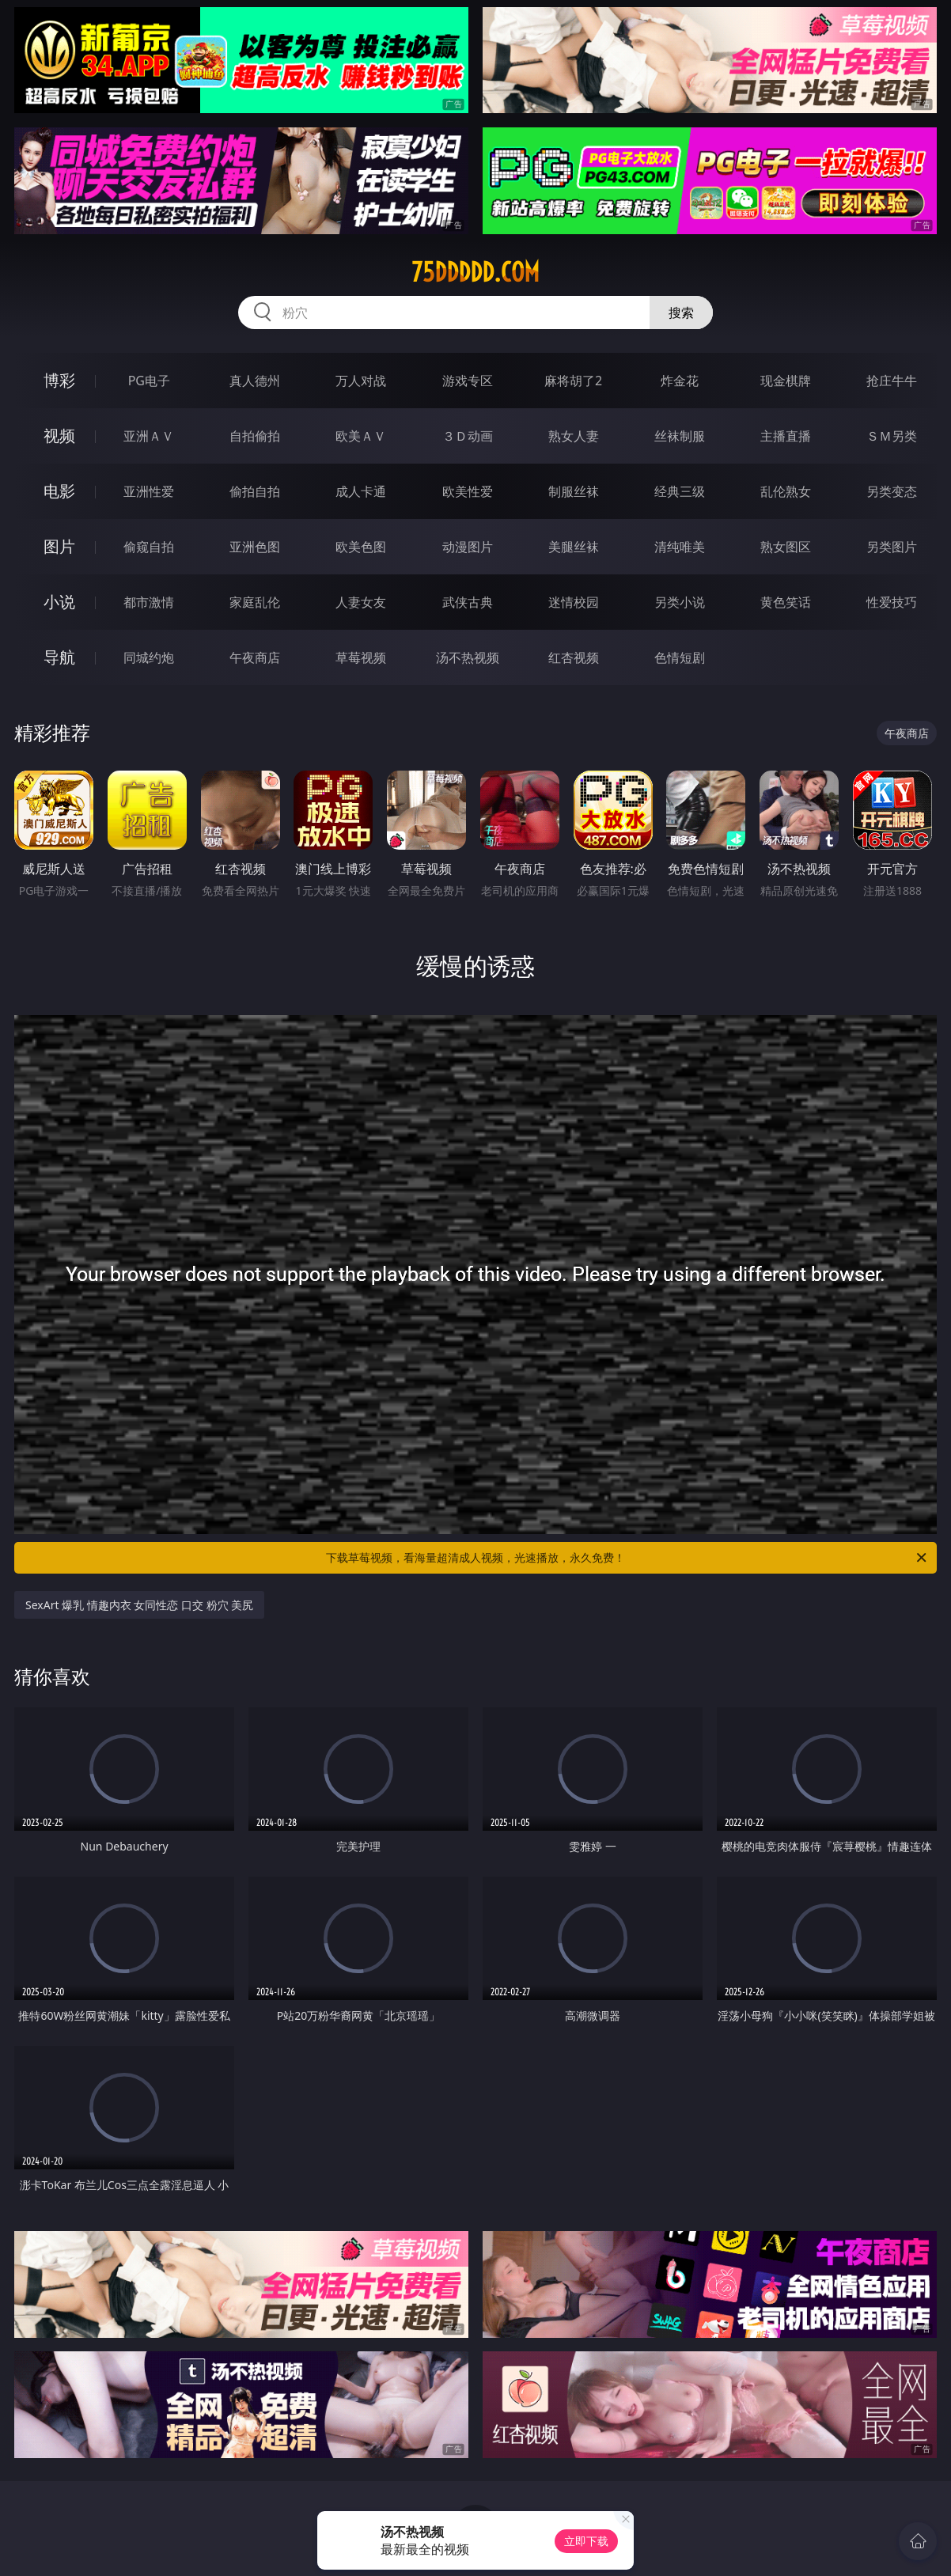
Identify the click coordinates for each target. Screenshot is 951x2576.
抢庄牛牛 (891, 380)
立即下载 (586, 2540)
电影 (59, 491)
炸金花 (680, 380)
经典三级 (679, 491)
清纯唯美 (679, 546)
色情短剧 (679, 657)
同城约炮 (148, 657)
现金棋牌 (785, 380)
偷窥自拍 (148, 546)
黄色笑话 (785, 602)
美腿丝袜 (573, 546)
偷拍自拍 (254, 491)
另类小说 (679, 602)
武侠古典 (467, 602)
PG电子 (149, 380)
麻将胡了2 (573, 380)
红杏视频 (573, 657)
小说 (59, 601)
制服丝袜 (573, 491)
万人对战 (360, 380)
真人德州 (254, 380)
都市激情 (148, 602)
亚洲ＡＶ (148, 436)
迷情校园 (573, 602)
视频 (59, 435)
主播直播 (785, 436)
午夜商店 (254, 657)
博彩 (59, 380)
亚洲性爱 (148, 491)
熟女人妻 (573, 436)
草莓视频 (360, 657)
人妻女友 (360, 602)
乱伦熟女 (785, 491)
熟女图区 (785, 546)
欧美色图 (360, 546)
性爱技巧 (891, 602)
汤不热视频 (467, 657)
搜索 (681, 312)
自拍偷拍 (254, 436)
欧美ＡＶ (360, 436)
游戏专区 (467, 380)
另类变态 (891, 491)
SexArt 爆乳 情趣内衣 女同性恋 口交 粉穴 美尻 (139, 1604)
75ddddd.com (475, 272)
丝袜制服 (679, 436)
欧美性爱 (467, 491)
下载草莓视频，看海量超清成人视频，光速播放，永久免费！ (627, 1557)
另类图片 (891, 546)
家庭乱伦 (254, 602)
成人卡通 (360, 491)
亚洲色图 (254, 546)
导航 (59, 657)
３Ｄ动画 (467, 436)
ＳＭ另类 (891, 436)
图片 (59, 546)
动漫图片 (467, 546)
